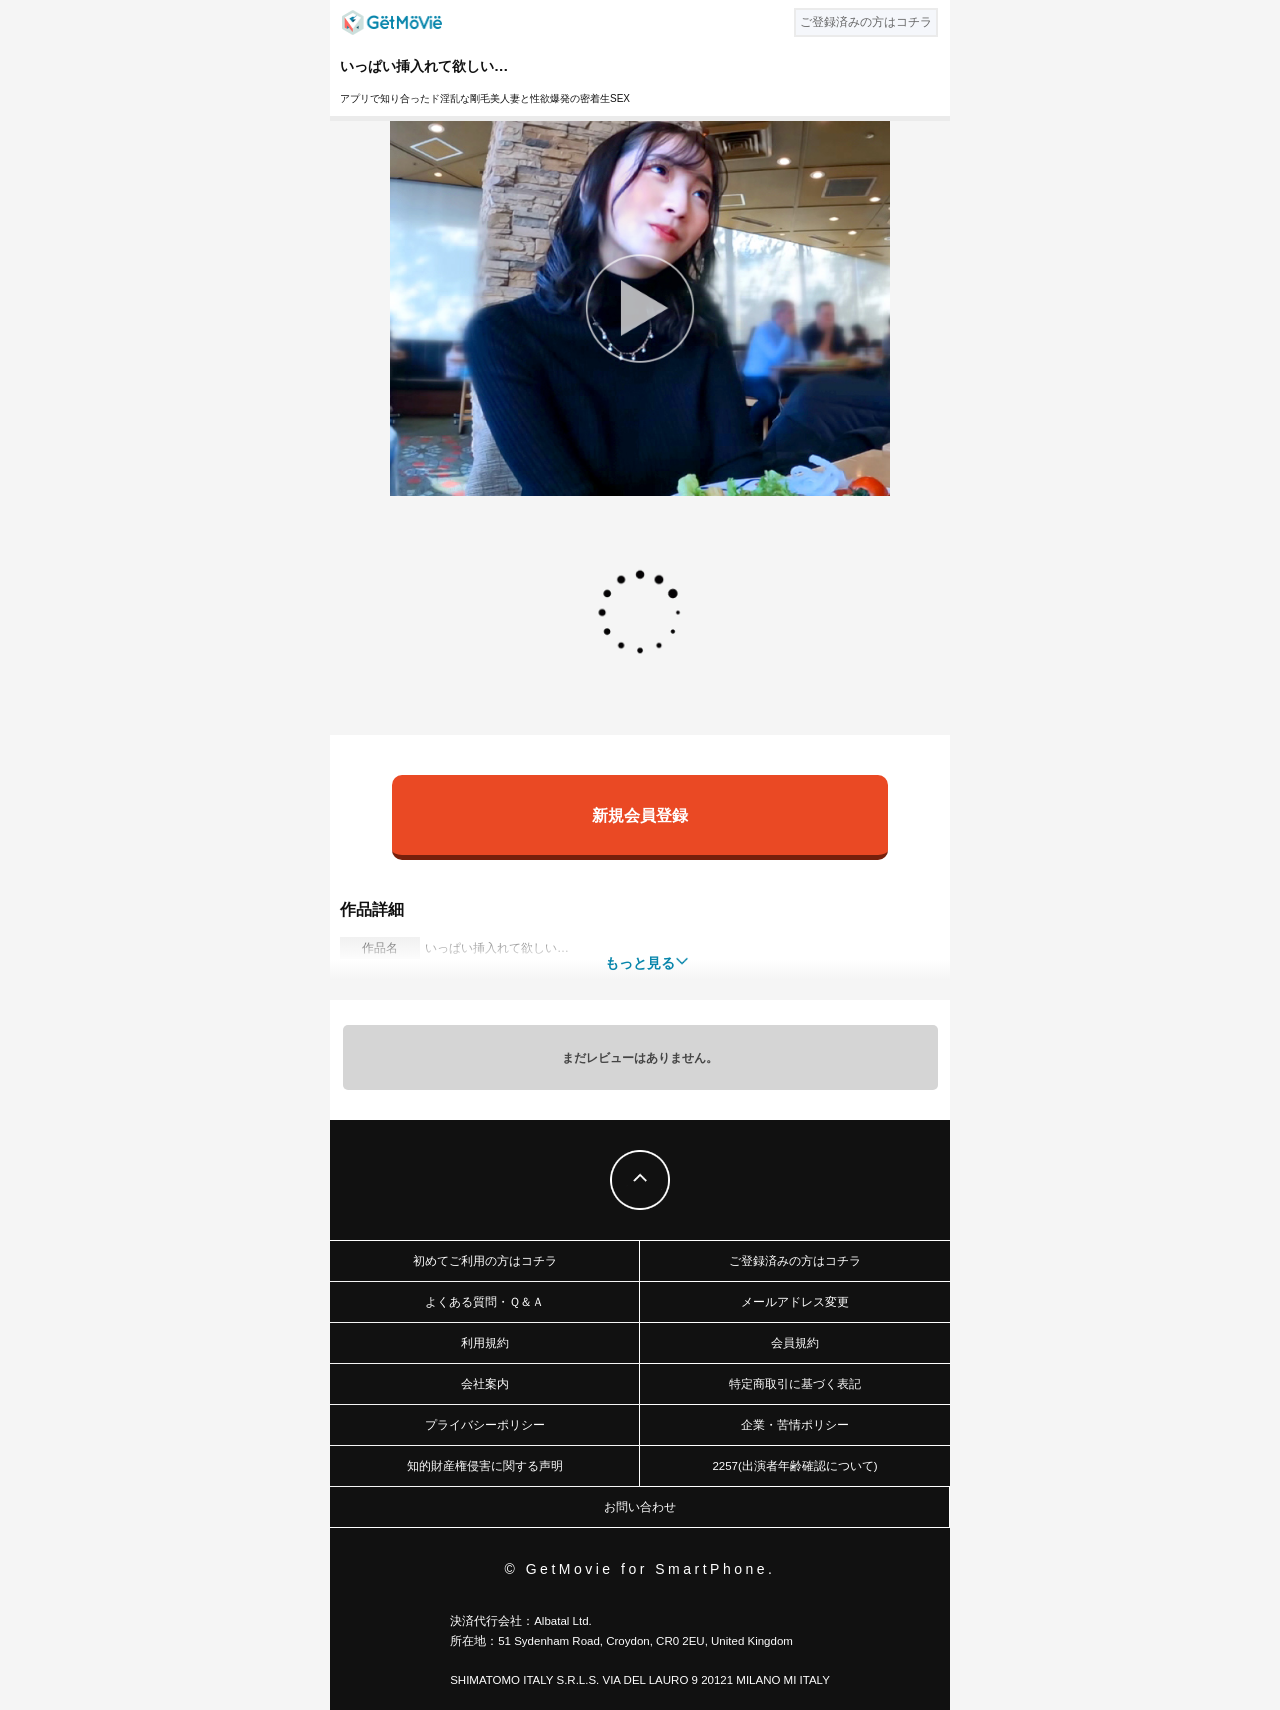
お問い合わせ (640, 1507)
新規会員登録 (640, 814)
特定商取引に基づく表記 (795, 1384)
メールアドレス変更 (795, 1302)
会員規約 (795, 1343)
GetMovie (392, 22)
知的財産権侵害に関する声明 (485, 1466)
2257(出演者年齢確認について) (794, 1466)
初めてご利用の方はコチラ (485, 1261)
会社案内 (485, 1384)
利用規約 (485, 1343)
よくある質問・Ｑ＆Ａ (484, 1302)
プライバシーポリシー (485, 1425)
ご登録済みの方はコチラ (795, 1261)
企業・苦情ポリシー (795, 1425)
